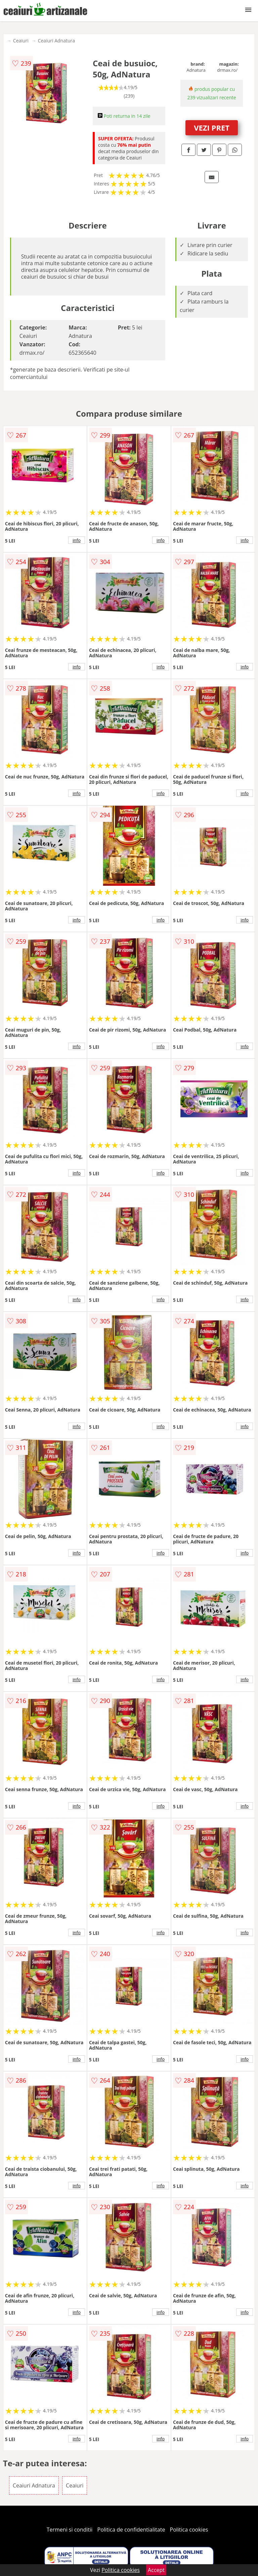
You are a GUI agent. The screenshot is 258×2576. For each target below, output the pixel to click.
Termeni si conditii (70, 2529)
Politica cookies (189, 2529)
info (77, 540)
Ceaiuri (21, 40)
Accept (156, 2570)
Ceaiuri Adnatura (56, 40)
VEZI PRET (211, 128)
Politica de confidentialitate (131, 2529)
